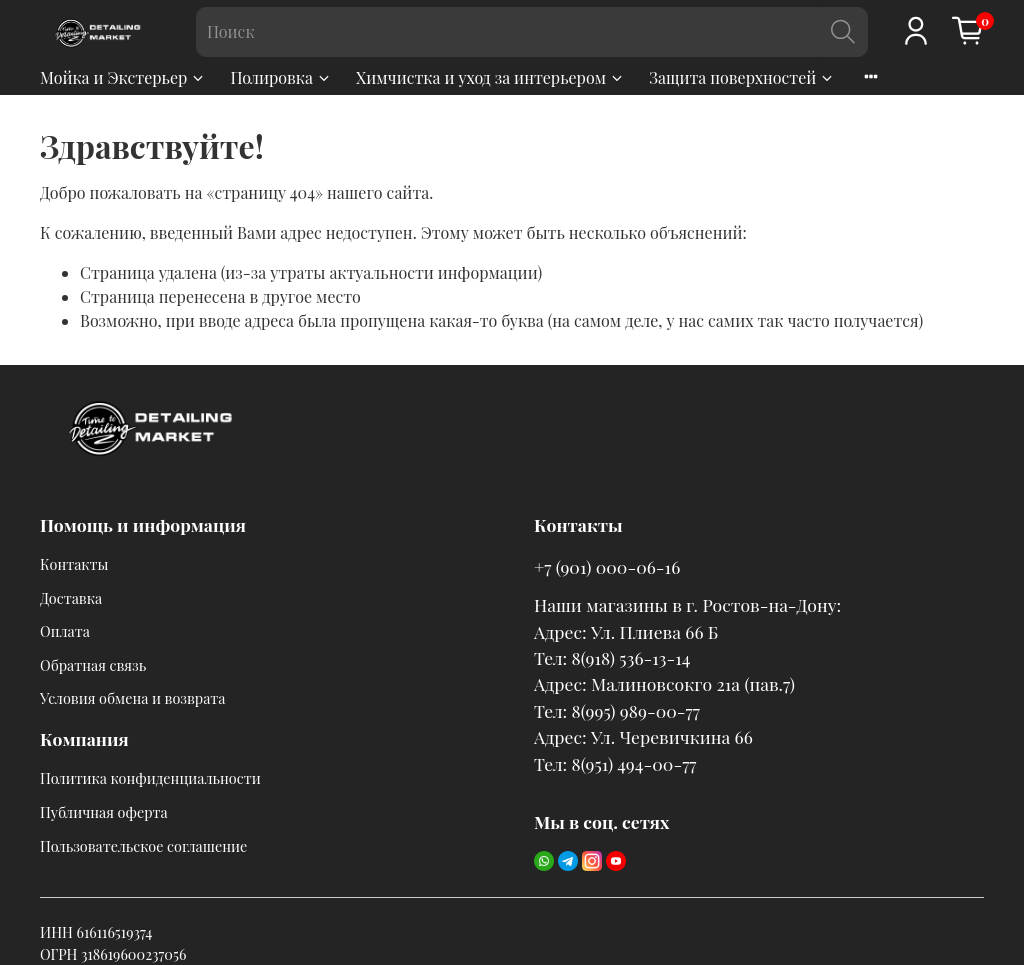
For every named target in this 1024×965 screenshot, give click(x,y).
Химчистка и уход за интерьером (490, 77)
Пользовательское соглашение (143, 846)
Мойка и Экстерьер (123, 77)
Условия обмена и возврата (132, 698)
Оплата (65, 631)
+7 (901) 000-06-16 (607, 566)
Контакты (74, 564)
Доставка (71, 598)
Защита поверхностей (742, 77)
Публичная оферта (104, 812)
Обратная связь (93, 665)
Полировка (281, 77)
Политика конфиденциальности (150, 778)
